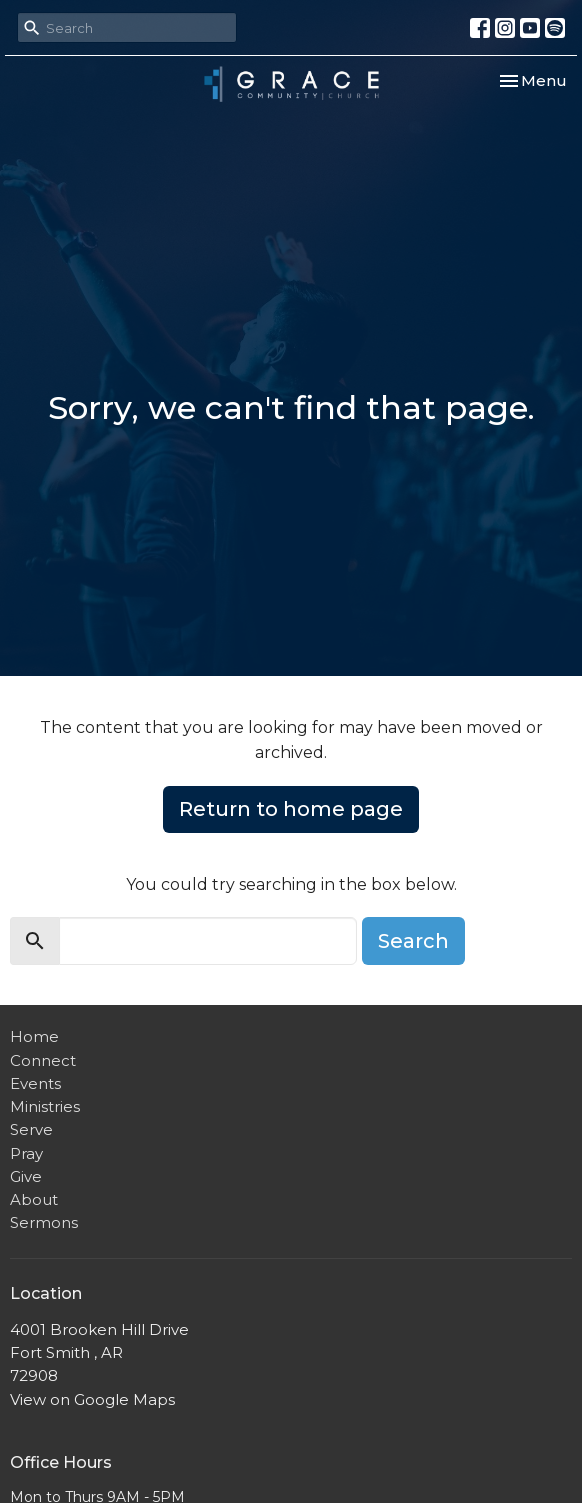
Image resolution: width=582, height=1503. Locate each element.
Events (35, 1083)
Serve (31, 1129)
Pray (26, 1153)
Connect (43, 1060)
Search (413, 941)
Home (34, 1036)
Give (26, 1176)
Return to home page (291, 809)
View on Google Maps (92, 1399)
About (34, 1199)
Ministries (45, 1106)
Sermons (44, 1222)
